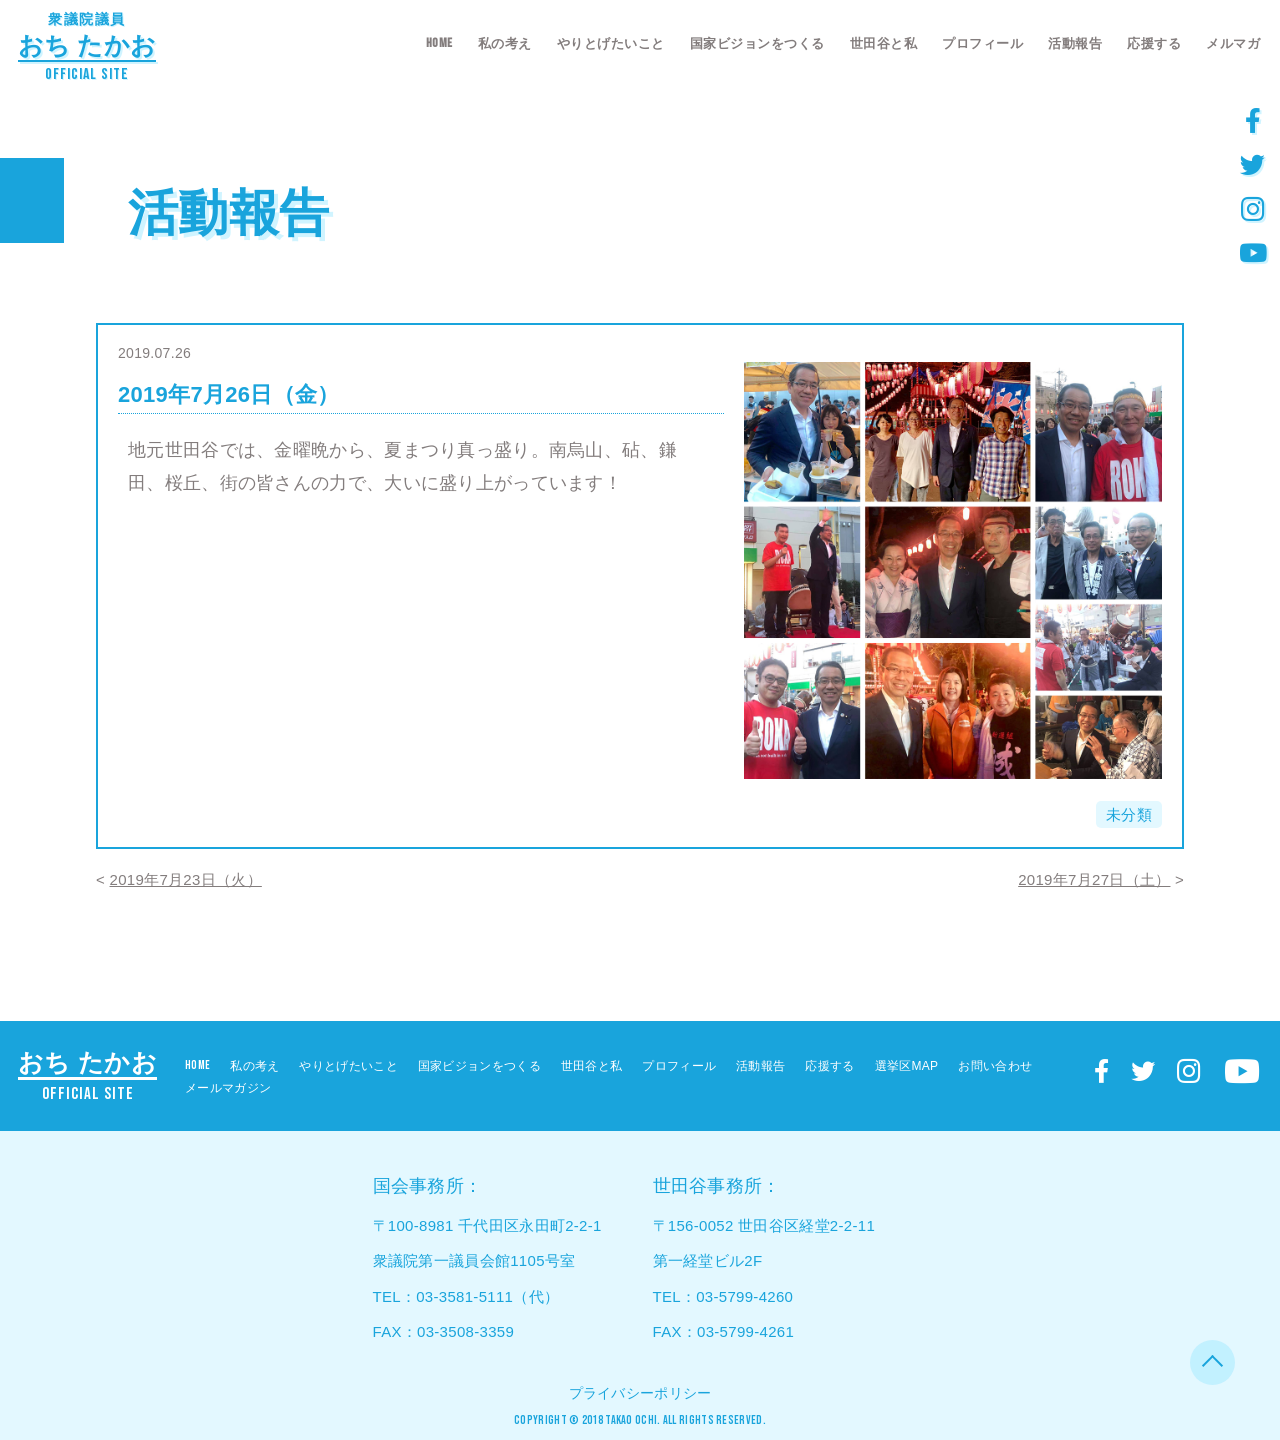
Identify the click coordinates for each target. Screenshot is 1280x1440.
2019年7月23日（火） (186, 879)
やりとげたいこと (611, 43)
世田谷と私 (884, 43)
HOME (439, 43)
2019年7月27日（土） (1094, 879)
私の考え (505, 43)
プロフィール (982, 43)
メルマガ (1233, 43)
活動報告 (1075, 43)
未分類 (1129, 814)
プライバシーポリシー (640, 1393)
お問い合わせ (995, 1066)
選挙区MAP (907, 1066)
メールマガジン (228, 1088)
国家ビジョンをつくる (757, 43)
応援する (1154, 43)
